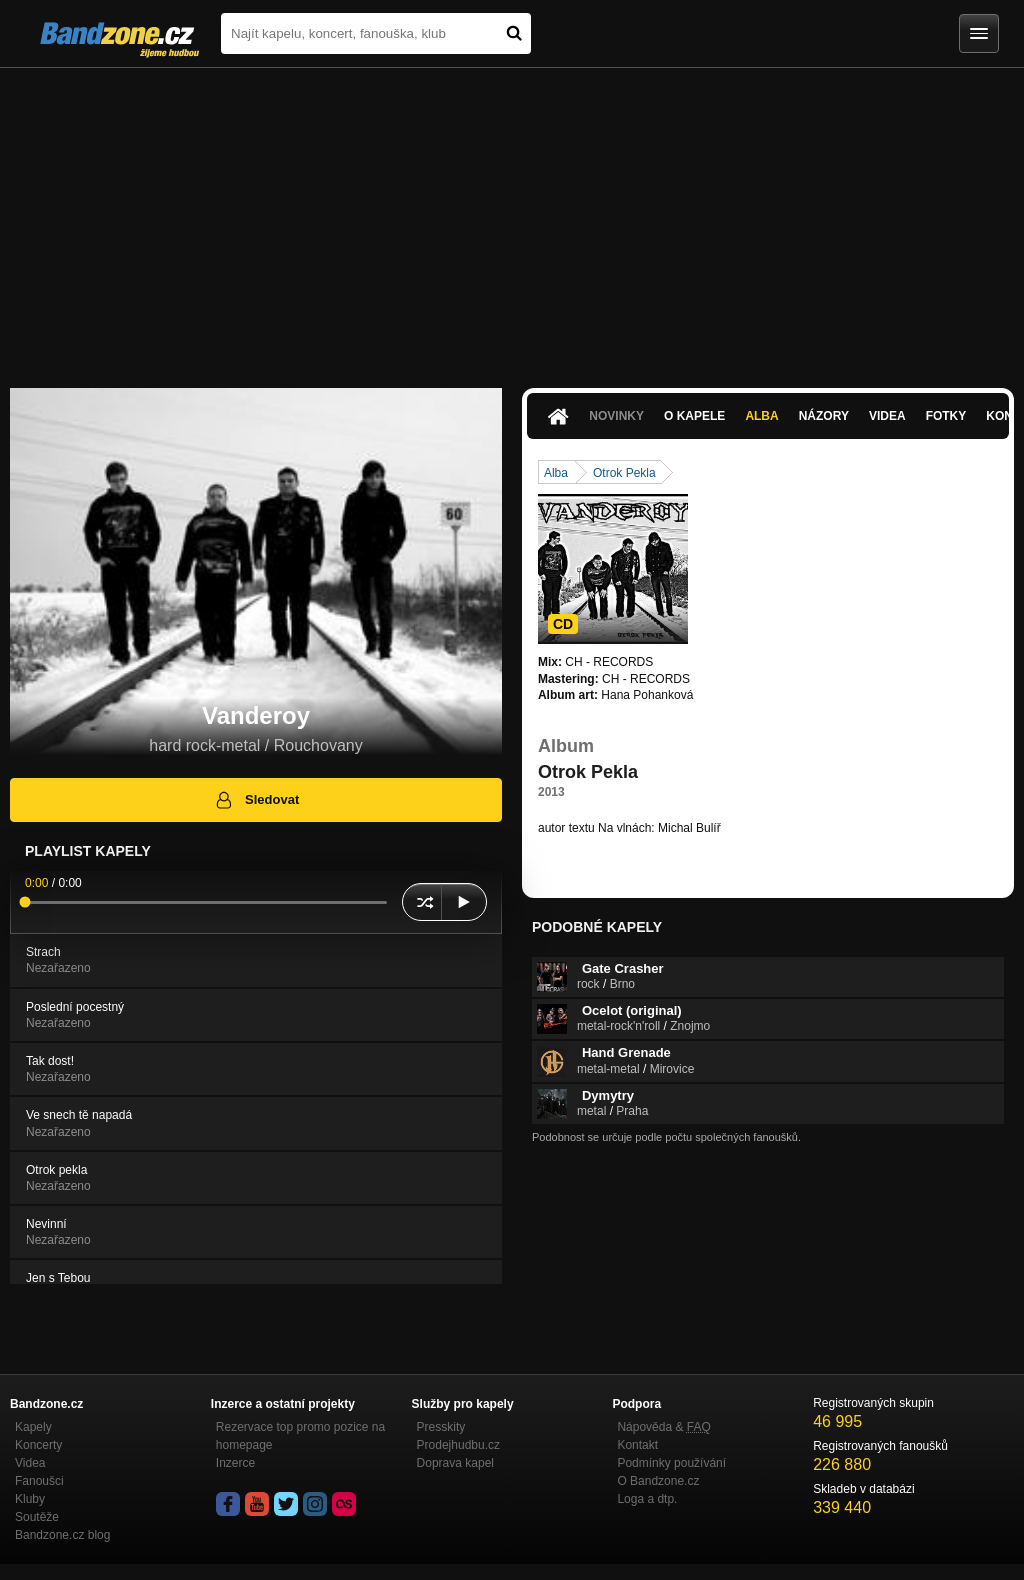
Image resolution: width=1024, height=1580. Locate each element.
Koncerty (38, 1445)
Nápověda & (663, 1427)
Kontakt (637, 1445)
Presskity (441, 1427)
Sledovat (256, 800)
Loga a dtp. (647, 1499)
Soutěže (37, 1517)
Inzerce (235, 1463)
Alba (761, 416)
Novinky (616, 416)
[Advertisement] (512, 218)
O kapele (694, 416)
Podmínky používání (671, 1463)
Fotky (946, 416)
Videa (887, 416)
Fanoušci (39, 1481)
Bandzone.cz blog (62, 1535)
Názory (824, 416)
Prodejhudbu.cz (458, 1445)
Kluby (30, 1499)
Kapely (33, 1427)
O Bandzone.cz (658, 1481)
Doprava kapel (455, 1463)
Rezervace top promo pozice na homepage (300, 1436)
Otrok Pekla (624, 473)
